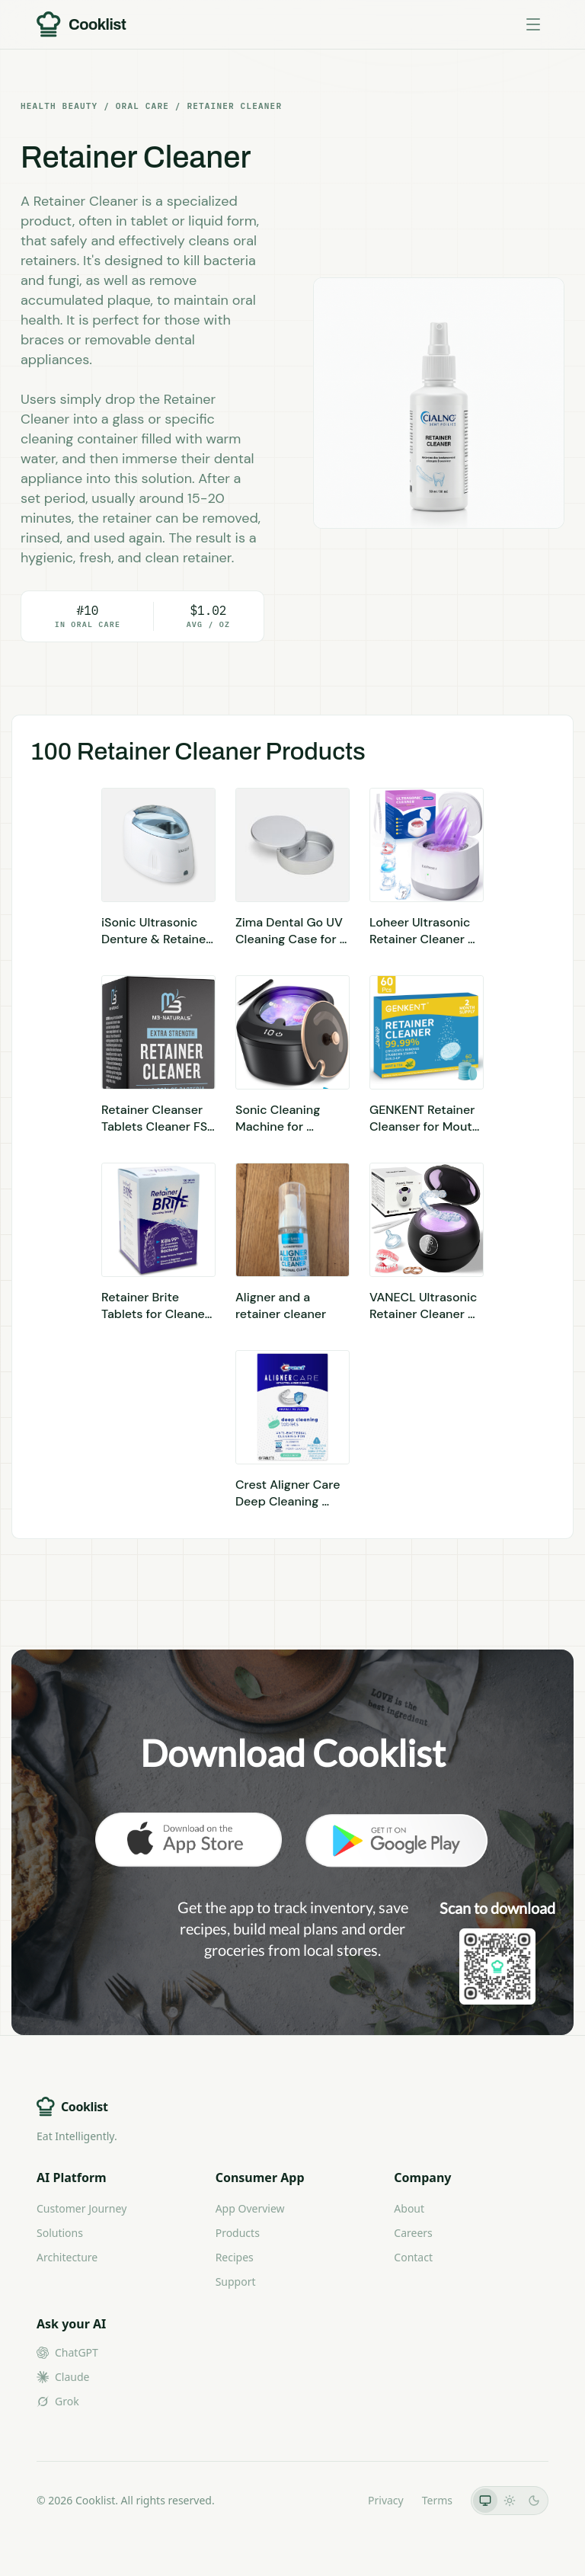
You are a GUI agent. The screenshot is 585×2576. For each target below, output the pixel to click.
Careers (413, 2233)
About (409, 2208)
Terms (437, 2500)
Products (238, 2233)
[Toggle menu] (533, 24)
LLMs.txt (329, 2500)
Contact (413, 2257)
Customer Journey (81, 2208)
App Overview (250, 2208)
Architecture (67, 2257)
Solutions (60, 2233)
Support (236, 2281)
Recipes (235, 2257)
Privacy (386, 2500)
